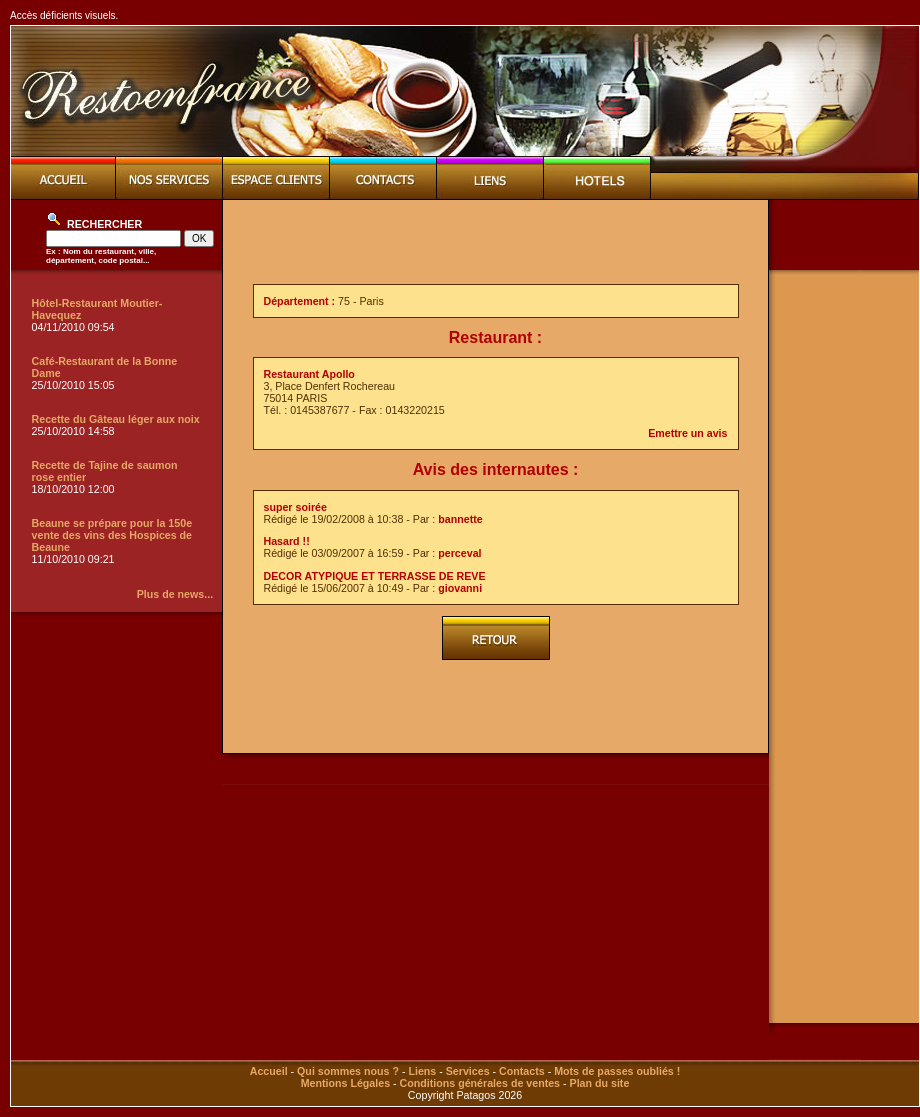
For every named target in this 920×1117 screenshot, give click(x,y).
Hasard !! (287, 541)
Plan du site (600, 1083)
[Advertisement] (844, 587)
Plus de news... (175, 594)
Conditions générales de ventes (480, 1083)
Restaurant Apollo (309, 374)
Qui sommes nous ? (348, 1071)
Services (468, 1071)
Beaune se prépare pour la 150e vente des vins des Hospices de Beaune (112, 535)
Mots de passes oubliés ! (617, 1071)
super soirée (295, 507)
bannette (460, 519)
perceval (459, 553)
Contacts (522, 1071)
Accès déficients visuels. (64, 15)
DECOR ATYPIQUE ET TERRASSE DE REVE (375, 576)
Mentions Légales (345, 1083)
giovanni (460, 588)
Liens (422, 1071)
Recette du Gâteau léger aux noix (116, 419)
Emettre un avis (687, 433)
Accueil (269, 1071)
